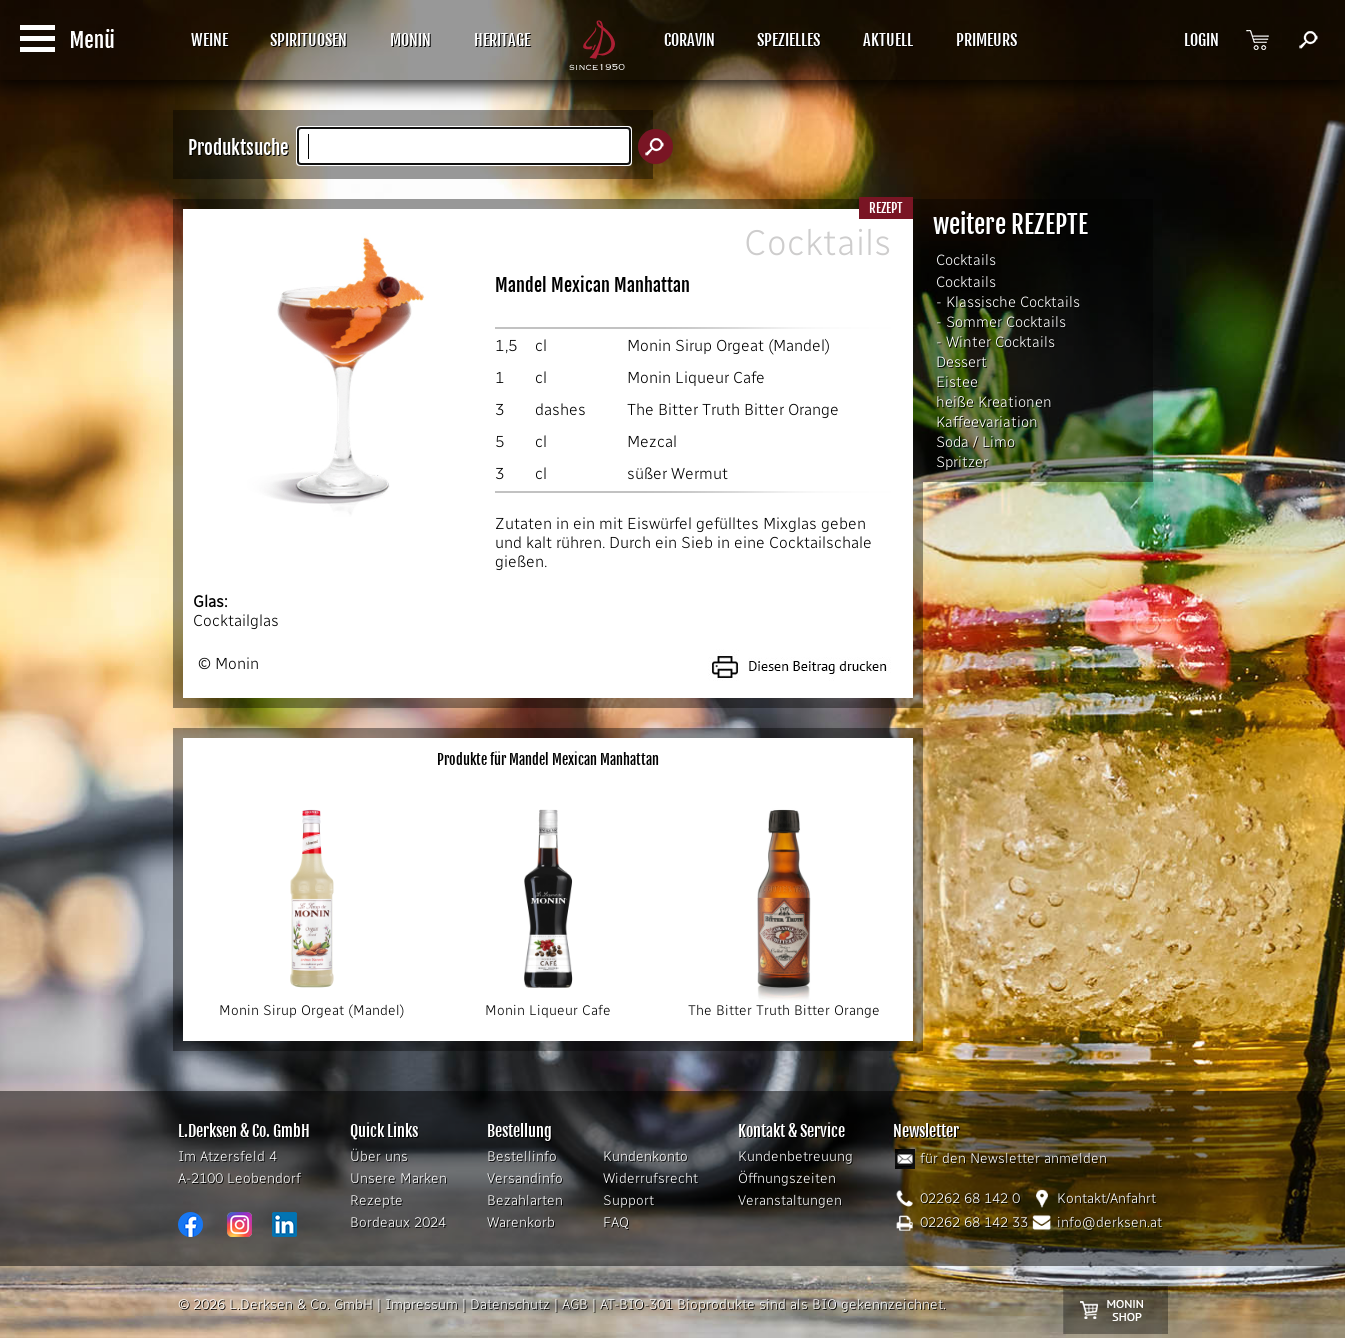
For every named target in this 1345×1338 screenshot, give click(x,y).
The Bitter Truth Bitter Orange (733, 409)
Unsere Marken (398, 1178)
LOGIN (1201, 40)
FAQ (616, 1222)
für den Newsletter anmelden (1013, 1158)
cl (541, 345)
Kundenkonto (645, 1156)
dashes (560, 409)
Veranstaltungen (790, 1200)
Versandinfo (525, 1178)
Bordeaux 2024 (398, 1222)
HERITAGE (502, 40)
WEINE (209, 40)
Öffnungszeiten (787, 1178)
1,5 (506, 345)
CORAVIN (689, 40)
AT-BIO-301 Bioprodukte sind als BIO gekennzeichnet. (773, 1304)
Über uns (379, 1156)
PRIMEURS (986, 40)
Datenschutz (510, 1304)
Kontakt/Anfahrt (1106, 1198)
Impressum (421, 1304)
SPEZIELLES (788, 40)
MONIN (410, 40)
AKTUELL (888, 40)
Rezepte (376, 1200)
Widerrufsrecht (650, 1178)
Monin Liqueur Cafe (696, 377)
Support (628, 1200)
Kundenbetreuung (795, 1156)
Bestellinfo (522, 1156)
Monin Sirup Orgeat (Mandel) (728, 345)
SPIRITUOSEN (308, 40)
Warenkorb (521, 1222)
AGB (575, 1304)
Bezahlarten (525, 1200)
